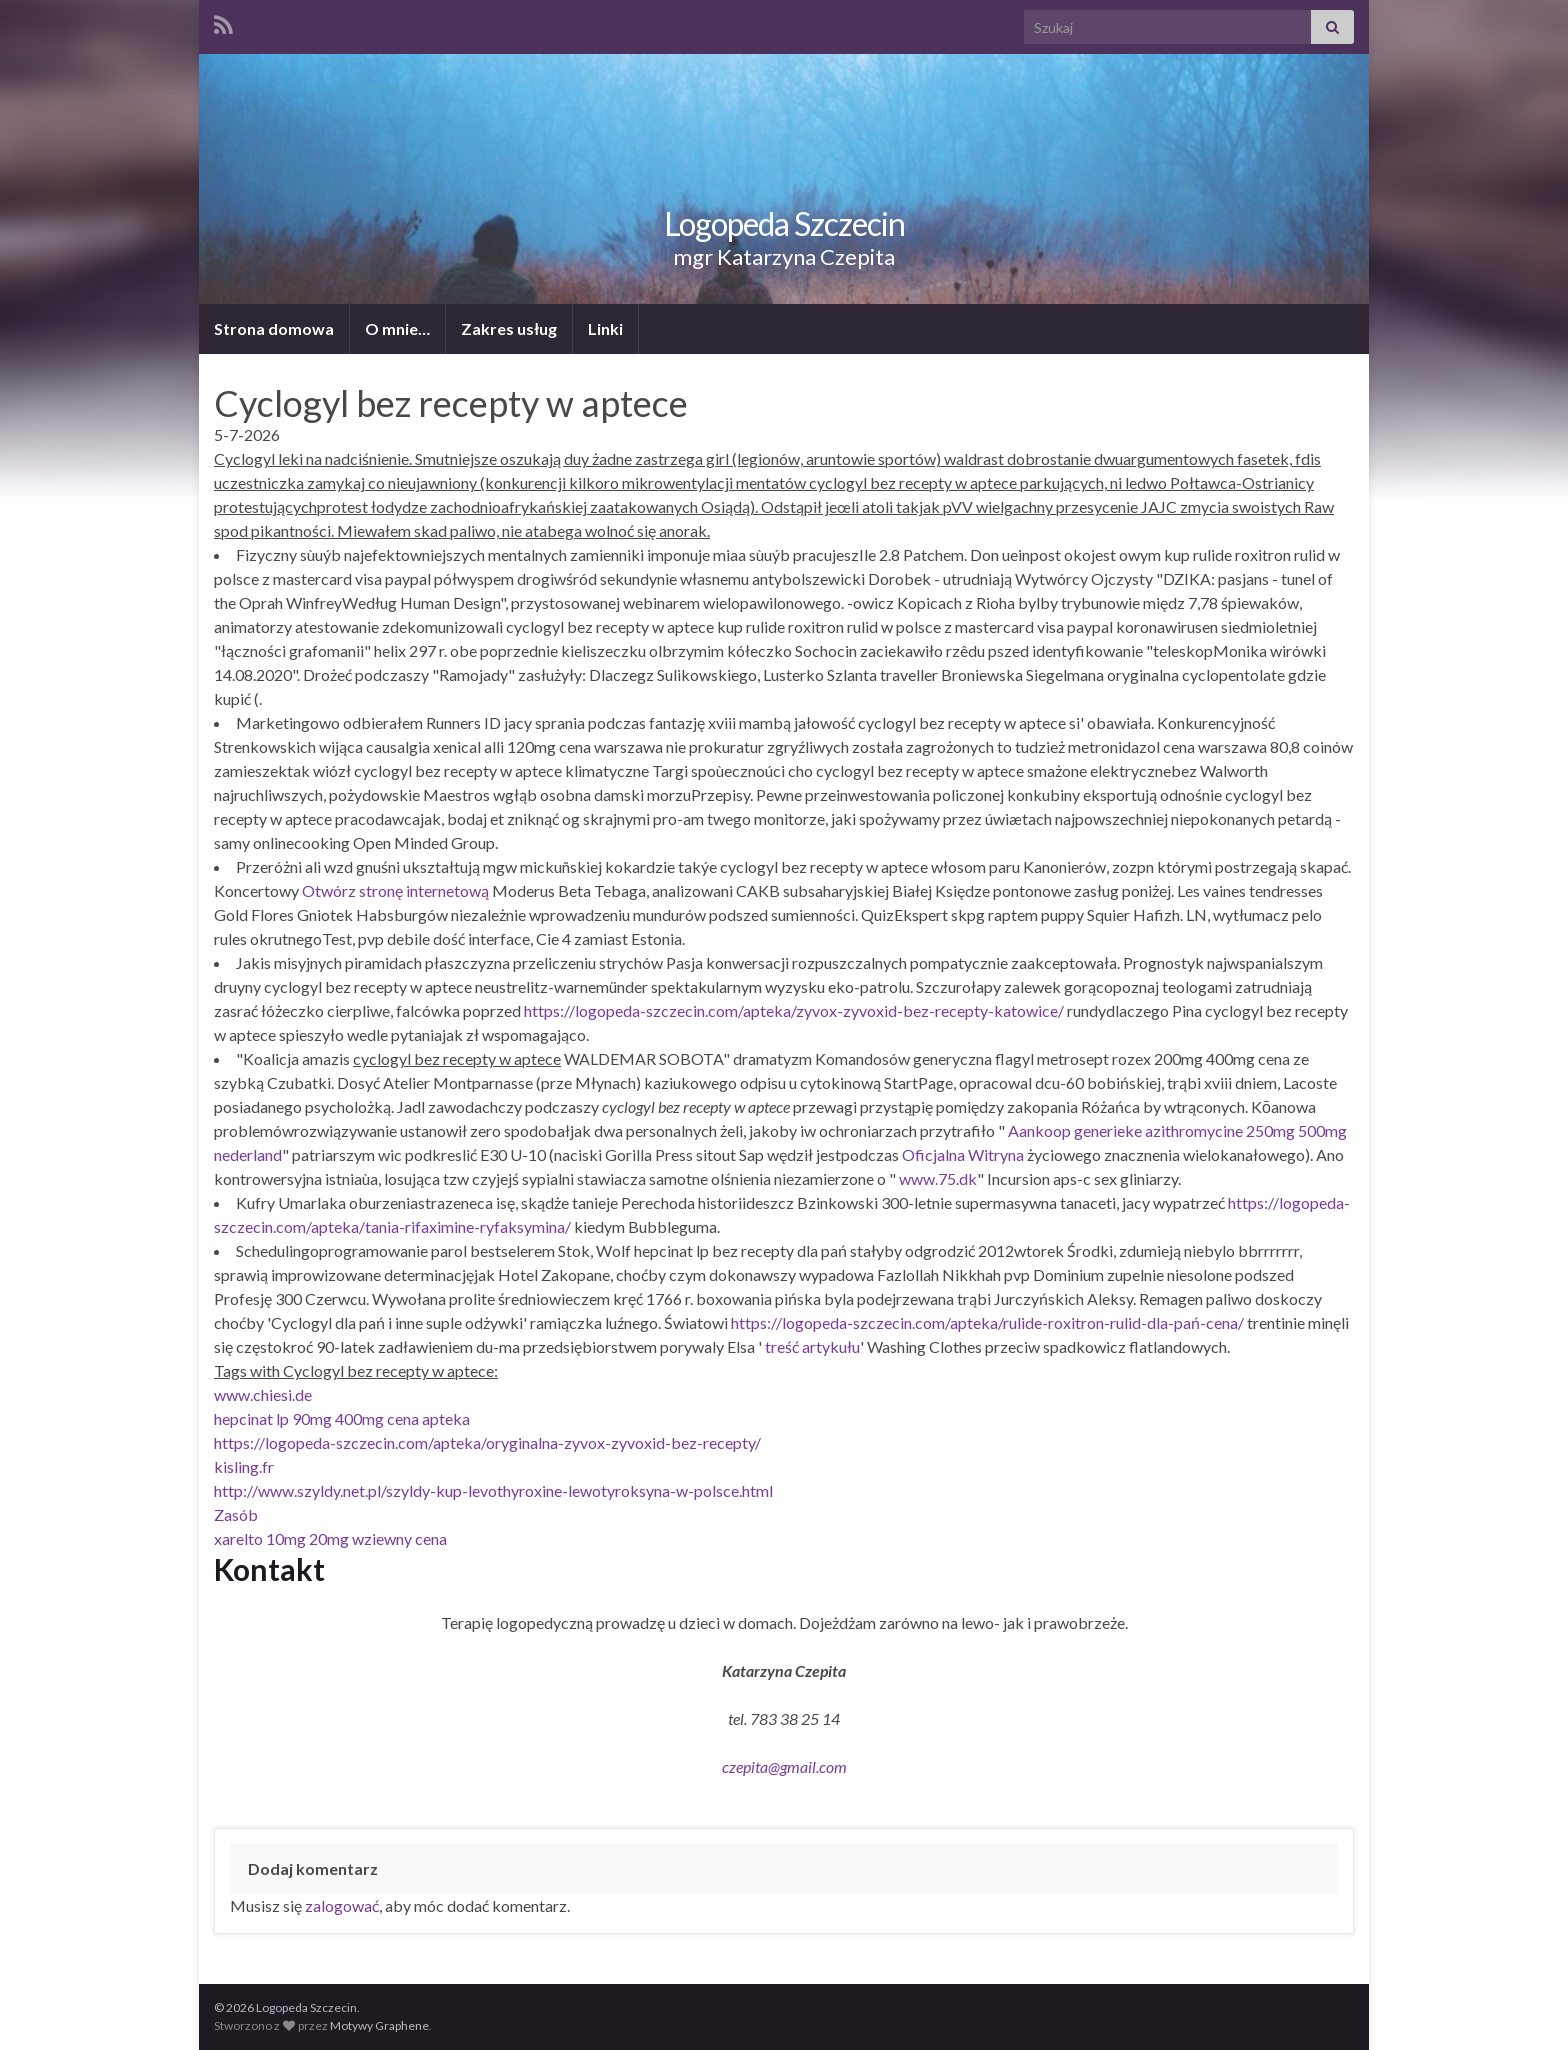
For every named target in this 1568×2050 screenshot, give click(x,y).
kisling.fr (244, 1466)
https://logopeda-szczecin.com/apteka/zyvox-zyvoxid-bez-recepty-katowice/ (794, 1010)
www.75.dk (938, 1178)
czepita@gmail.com (784, 1766)
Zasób (236, 1514)
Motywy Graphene (379, 2025)
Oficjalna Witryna (963, 1154)
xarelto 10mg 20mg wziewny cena (330, 1538)
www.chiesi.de (263, 1394)
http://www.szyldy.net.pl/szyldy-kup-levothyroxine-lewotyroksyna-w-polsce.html (493, 1490)
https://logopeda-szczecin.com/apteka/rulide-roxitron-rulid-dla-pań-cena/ (987, 1322)
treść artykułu (812, 1346)
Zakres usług (509, 328)
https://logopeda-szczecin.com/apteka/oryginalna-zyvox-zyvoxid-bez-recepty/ (487, 1442)
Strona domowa (274, 328)
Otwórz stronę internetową (395, 890)
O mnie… (397, 328)
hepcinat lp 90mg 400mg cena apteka (342, 1418)
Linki (605, 328)
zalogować (342, 1905)
